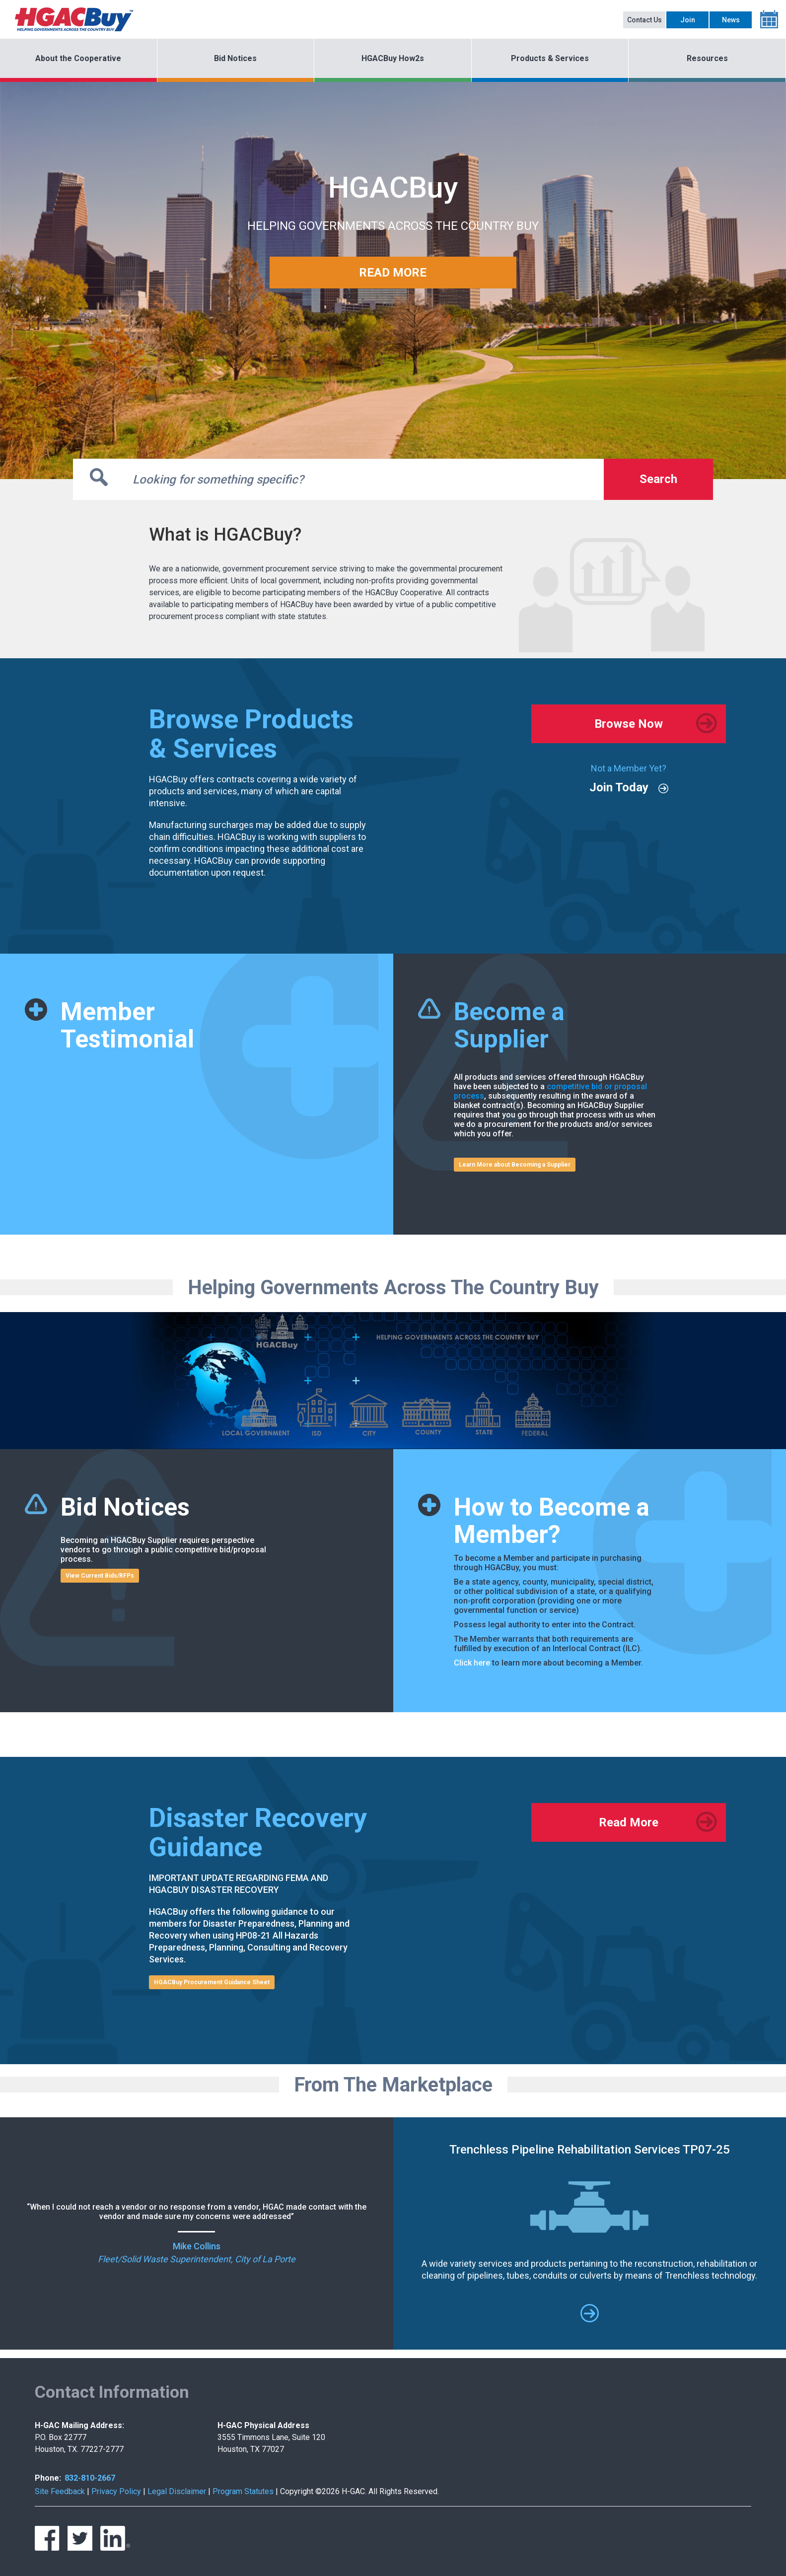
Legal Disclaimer (176, 2491)
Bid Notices (235, 58)
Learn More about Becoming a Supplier (515, 1164)
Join (687, 20)
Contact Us (644, 20)
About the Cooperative (78, 58)
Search (658, 479)
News (731, 20)
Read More (628, 1822)
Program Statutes (243, 2491)
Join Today (618, 787)
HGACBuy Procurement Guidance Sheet (212, 1982)
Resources (707, 58)
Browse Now (628, 724)
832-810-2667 (90, 2478)
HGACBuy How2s (392, 58)
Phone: (48, 2478)
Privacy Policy (116, 2491)
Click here (472, 1663)
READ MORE (393, 272)
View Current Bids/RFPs (100, 1575)
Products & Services (550, 58)
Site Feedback (60, 2491)
